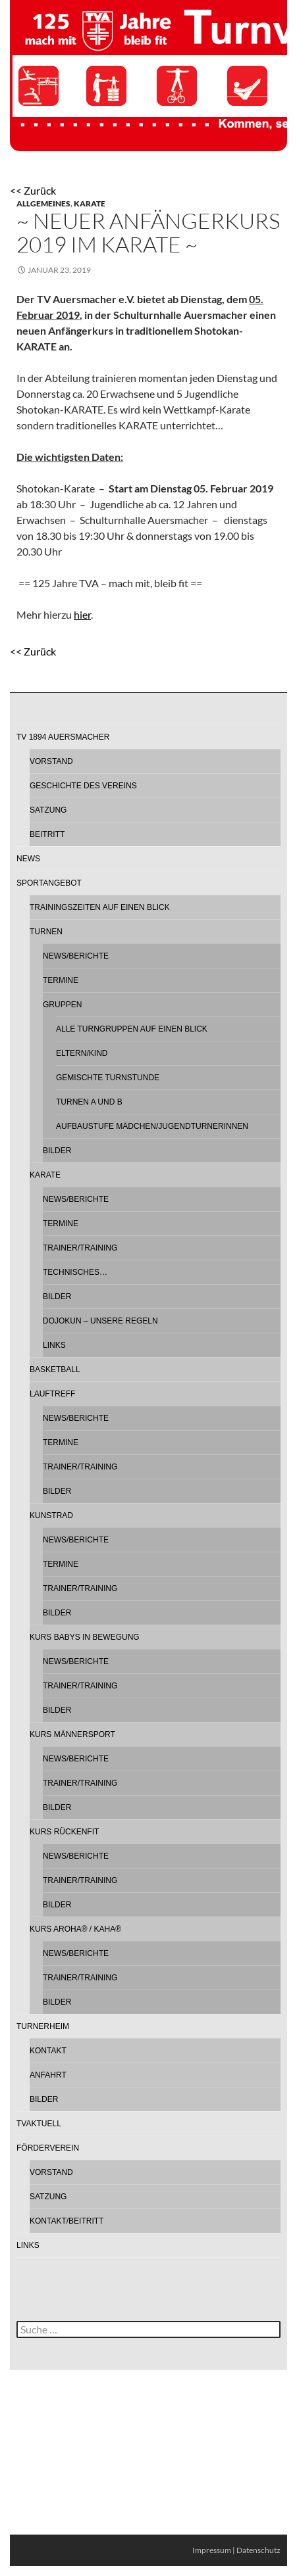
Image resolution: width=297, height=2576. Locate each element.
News (28, 858)
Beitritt (47, 834)
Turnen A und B (89, 1102)
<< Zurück (33, 190)
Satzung (48, 810)
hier (82, 614)
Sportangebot (49, 883)
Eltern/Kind (81, 1053)
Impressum (211, 2550)
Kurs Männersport (72, 1734)
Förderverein (47, 2148)
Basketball (55, 1369)
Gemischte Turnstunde (107, 1077)
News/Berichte (76, 956)
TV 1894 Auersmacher (62, 737)
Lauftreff (52, 1393)
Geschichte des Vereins (83, 785)
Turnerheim (42, 2026)
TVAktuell (38, 2123)
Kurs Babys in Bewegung (85, 1637)
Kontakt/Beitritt (66, 2221)
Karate (89, 203)
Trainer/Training (80, 1247)
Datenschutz (258, 2550)
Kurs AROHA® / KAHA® (75, 1929)
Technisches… (75, 1272)
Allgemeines (43, 203)
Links (54, 1345)
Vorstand (51, 761)
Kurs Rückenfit (64, 1831)
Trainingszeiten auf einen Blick (100, 907)
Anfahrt (48, 2075)
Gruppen (62, 1004)
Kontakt (48, 2050)
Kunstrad (51, 1515)
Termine (60, 980)
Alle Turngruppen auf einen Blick (131, 1029)
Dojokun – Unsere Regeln (100, 1320)
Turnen (46, 931)
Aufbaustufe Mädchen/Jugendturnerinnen (152, 1126)
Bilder (57, 1150)
